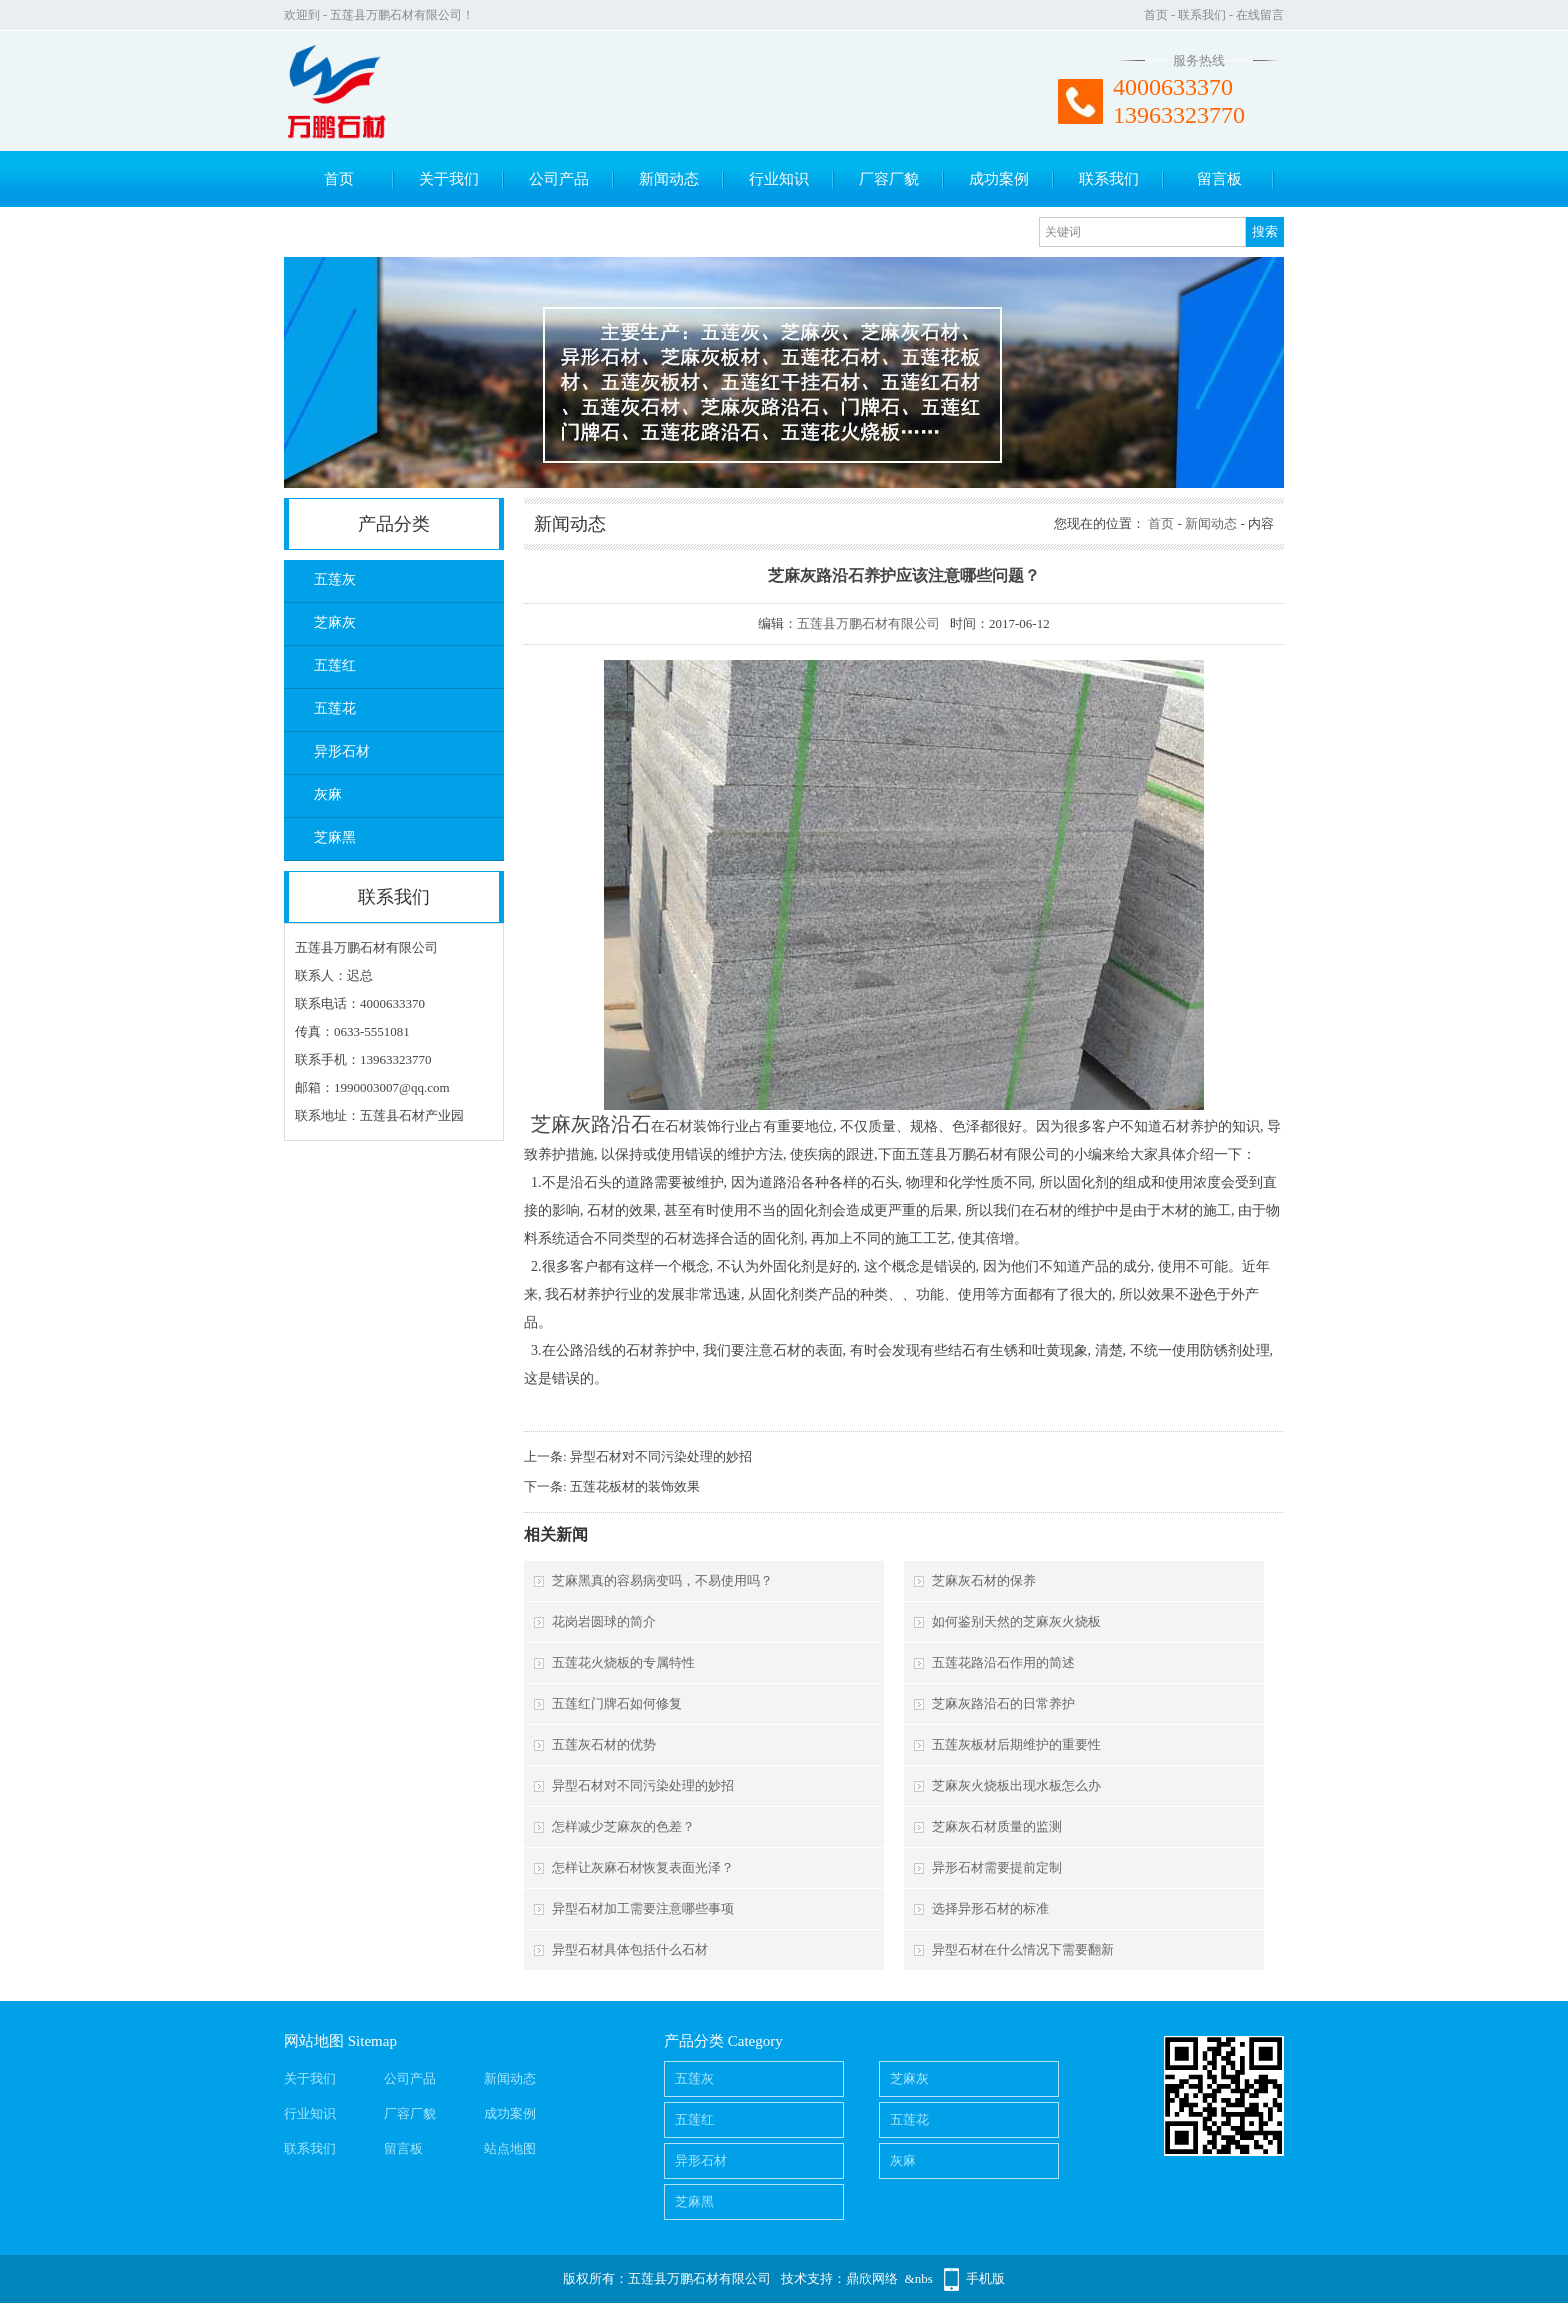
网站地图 (314, 2041)
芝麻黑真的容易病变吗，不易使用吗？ (662, 1580)
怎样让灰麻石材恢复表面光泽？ (643, 1867)
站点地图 (510, 2148)
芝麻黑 (335, 837)
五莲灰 (335, 579)
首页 (1156, 15)
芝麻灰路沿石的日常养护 (1003, 1703)
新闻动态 (669, 179)
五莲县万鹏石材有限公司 (868, 623)
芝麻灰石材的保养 (984, 1580)
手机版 (985, 2278)
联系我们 (1202, 15)
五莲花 (335, 708)
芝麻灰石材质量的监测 (997, 1826)
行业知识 (779, 179)
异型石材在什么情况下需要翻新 (1023, 1949)
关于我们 (449, 179)
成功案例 (999, 179)
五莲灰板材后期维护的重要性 (1016, 1744)
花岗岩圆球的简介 (604, 1621)
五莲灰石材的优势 (604, 1744)
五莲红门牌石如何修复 (617, 1703)
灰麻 (328, 794)
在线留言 (1260, 15)
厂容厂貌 (889, 179)
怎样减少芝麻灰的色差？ (623, 1826)
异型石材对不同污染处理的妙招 (661, 1456)
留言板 (1219, 179)
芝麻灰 (335, 622)
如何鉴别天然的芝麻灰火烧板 (1016, 1621)
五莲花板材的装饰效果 (635, 1486)
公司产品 (559, 179)
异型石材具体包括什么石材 (630, 1949)
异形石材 (342, 751)
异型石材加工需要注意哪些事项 (643, 1908)
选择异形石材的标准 (990, 1908)
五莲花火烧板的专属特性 (623, 1662)
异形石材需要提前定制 (997, 1867)
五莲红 (335, 665)
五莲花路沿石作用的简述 (1003, 1662)
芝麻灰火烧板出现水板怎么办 (1016, 1785)
